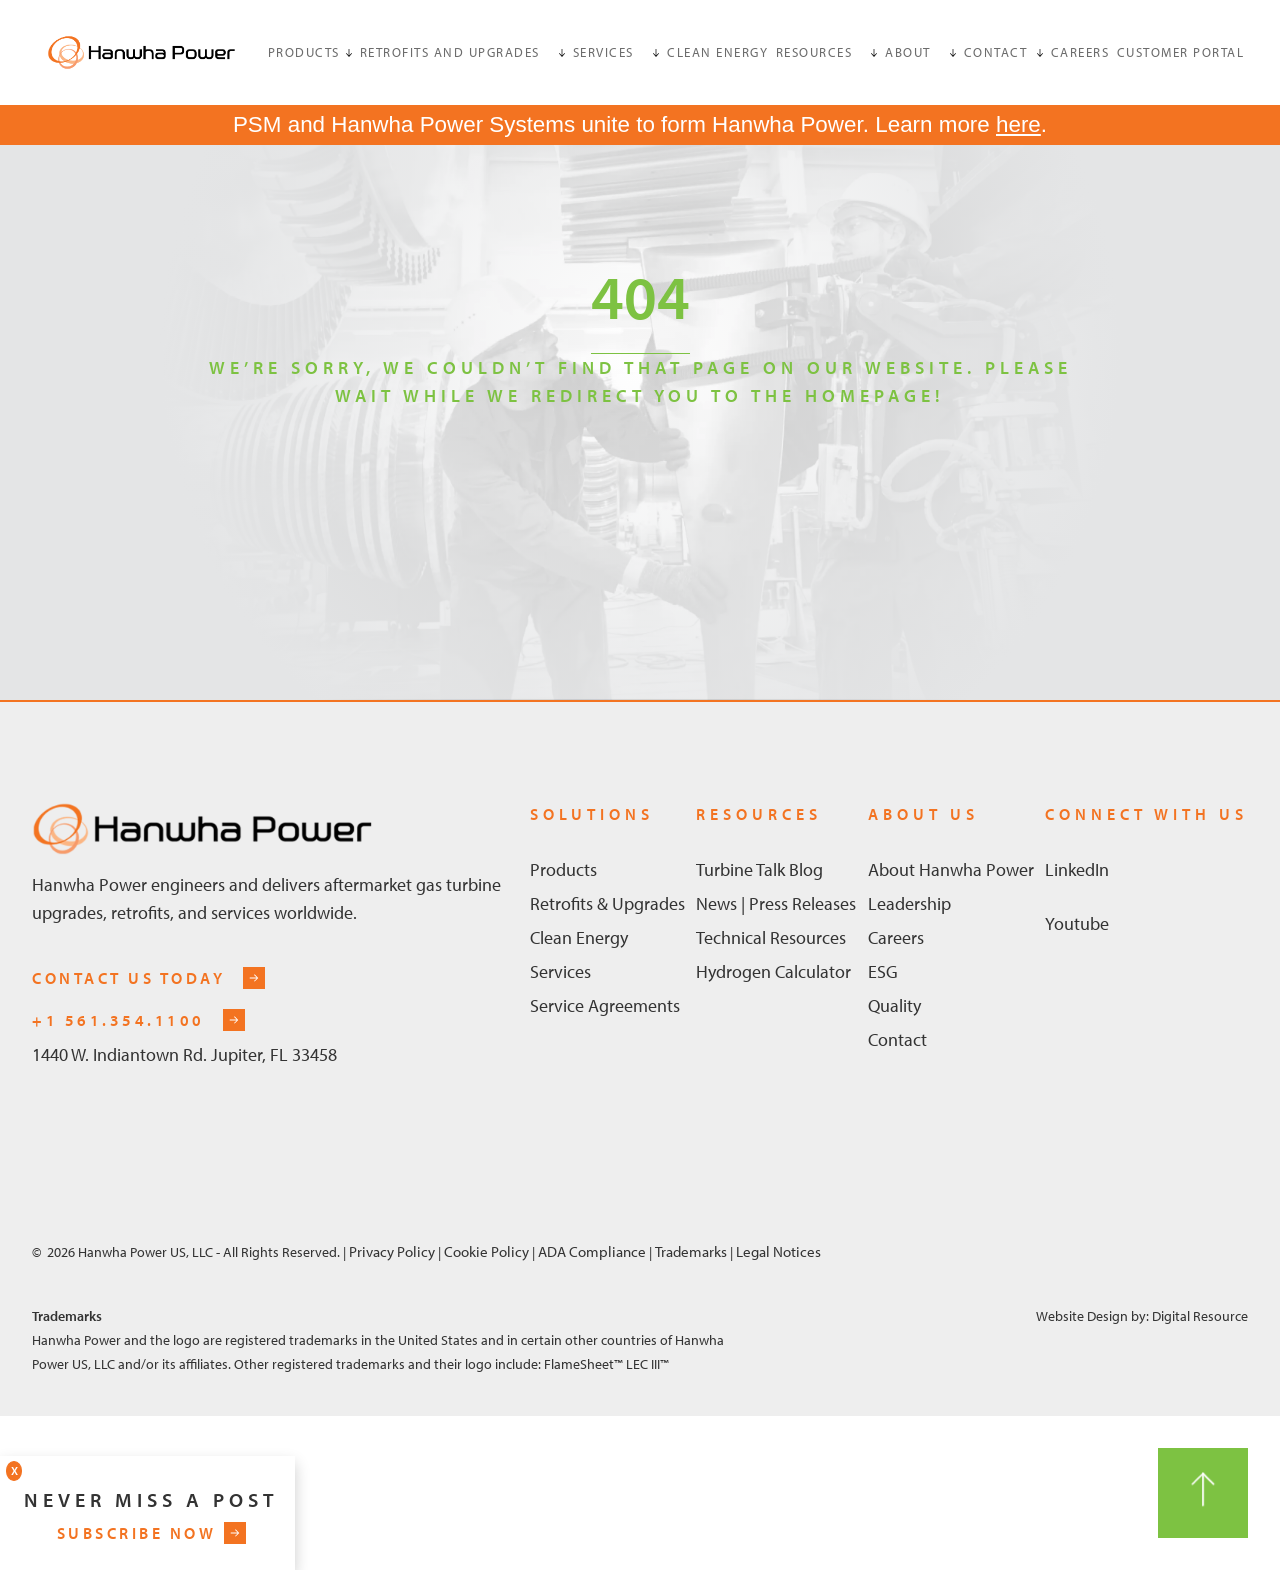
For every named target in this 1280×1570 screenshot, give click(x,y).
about (908, 52)
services (603, 52)
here (1018, 124)
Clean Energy (579, 937)
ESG (883, 971)
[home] (141, 52)
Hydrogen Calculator (773, 971)
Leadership (909, 903)
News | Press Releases (776, 903)
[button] (310, 52)
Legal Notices (778, 1251)
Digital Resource (1200, 1316)
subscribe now (137, 1533)
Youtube (1077, 923)
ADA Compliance (590, 1251)
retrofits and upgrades (450, 52)
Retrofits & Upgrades (607, 903)
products (304, 52)
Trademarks (692, 1251)
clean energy (717, 52)
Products (563, 869)
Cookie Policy (486, 1251)
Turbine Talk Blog (759, 869)
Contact (897, 1039)
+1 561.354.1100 (118, 1020)
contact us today (128, 978)
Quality (894, 1005)
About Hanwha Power (951, 869)
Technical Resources (771, 937)
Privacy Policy (392, 1251)
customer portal (1181, 52)
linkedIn (1077, 869)
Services (560, 971)
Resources (814, 52)
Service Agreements (605, 1005)
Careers (1080, 52)
